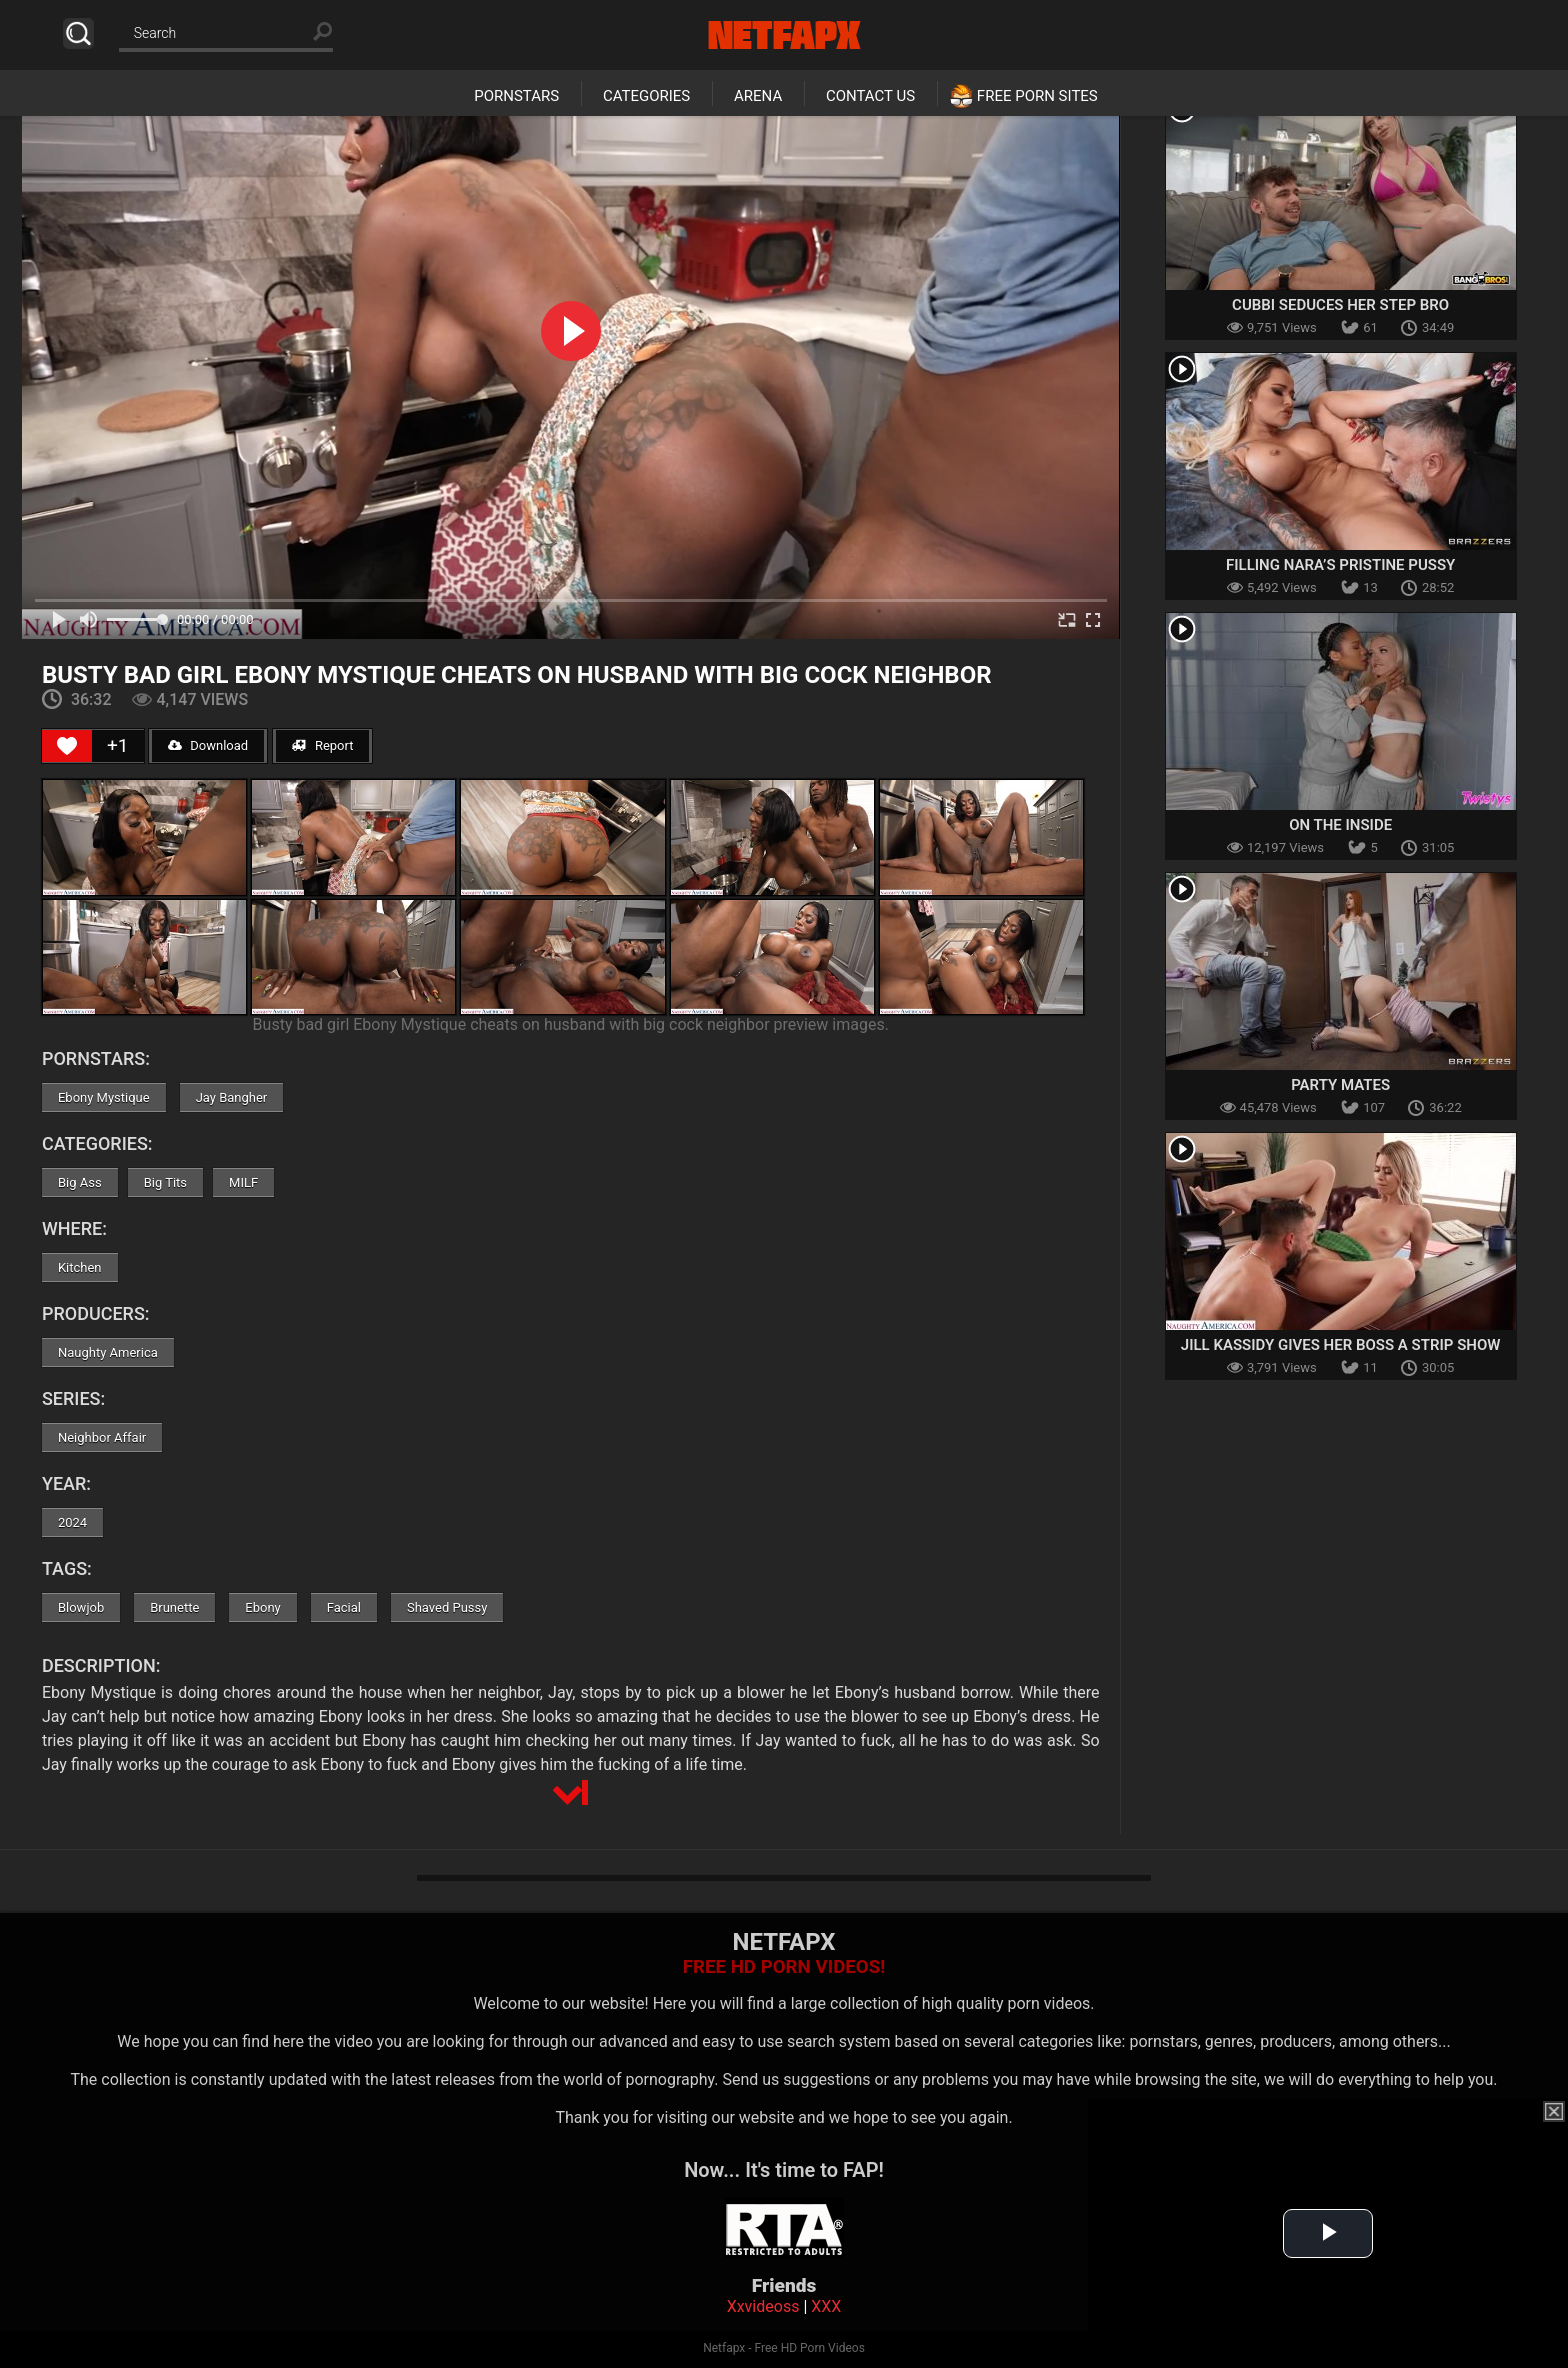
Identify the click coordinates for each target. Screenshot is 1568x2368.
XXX (826, 2306)
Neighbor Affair (102, 1437)
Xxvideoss (763, 2306)
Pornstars (516, 96)
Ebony (262, 1607)
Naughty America (108, 1352)
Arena (758, 96)
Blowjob (81, 1607)
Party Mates (1340, 1085)
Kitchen (80, 1267)
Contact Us (870, 96)
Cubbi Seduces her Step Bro (1340, 305)
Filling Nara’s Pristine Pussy (1340, 565)
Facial (344, 1607)
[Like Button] (67, 746)
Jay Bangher (232, 1097)
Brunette (174, 1607)
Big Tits (165, 1182)
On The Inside (1340, 825)
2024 (72, 1522)
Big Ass (80, 1182)
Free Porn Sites (1037, 96)
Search (78, 33)
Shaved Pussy (447, 1607)
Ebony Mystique (104, 1097)
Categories (646, 96)
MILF (243, 1182)
